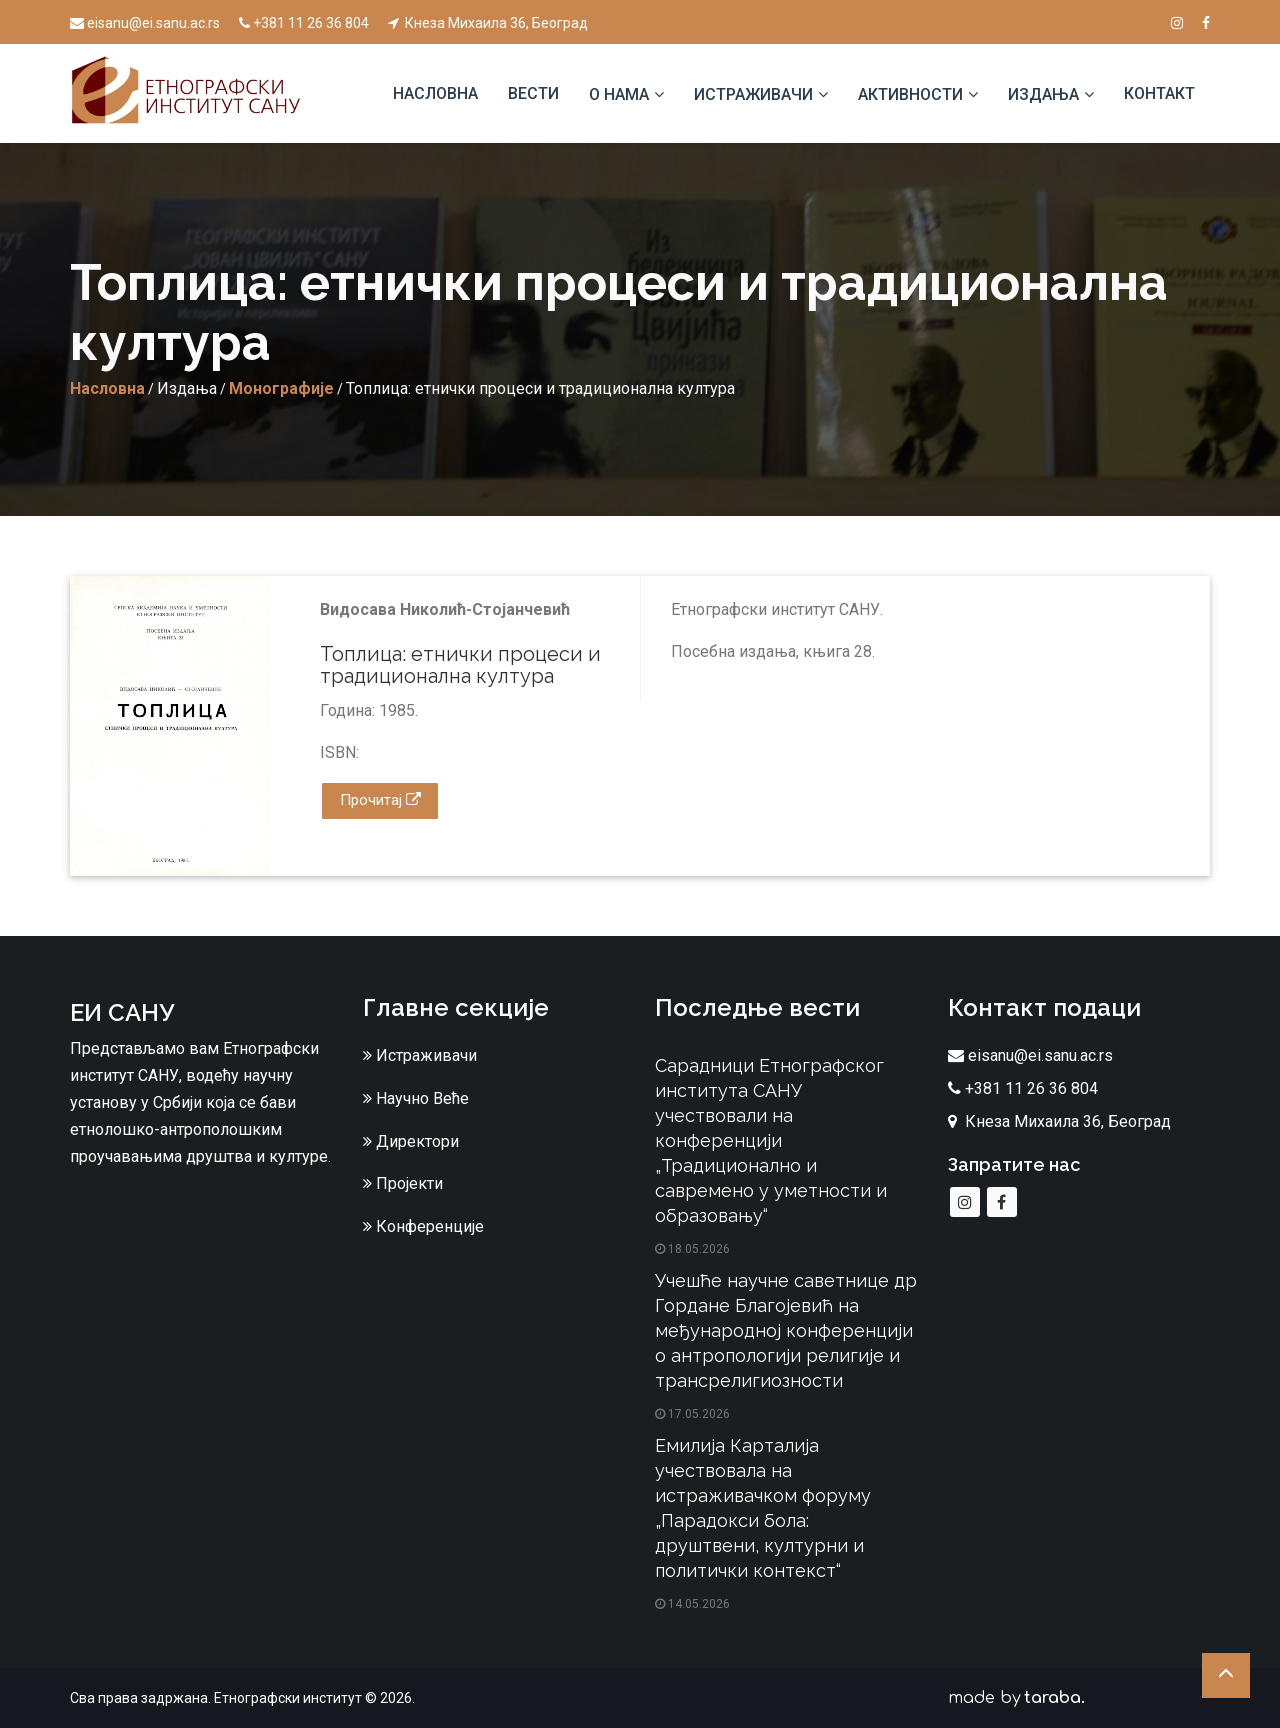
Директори (411, 1141)
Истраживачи (753, 94)
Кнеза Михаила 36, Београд (488, 23)
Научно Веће (416, 1098)
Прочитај (380, 800)
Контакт (1159, 93)
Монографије (281, 388)
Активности (910, 94)
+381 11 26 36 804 (304, 23)
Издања (1043, 94)
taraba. (1054, 1698)
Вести (533, 93)
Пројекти (403, 1183)
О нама (619, 94)
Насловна (435, 93)
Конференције (423, 1226)
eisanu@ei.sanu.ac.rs (145, 23)
